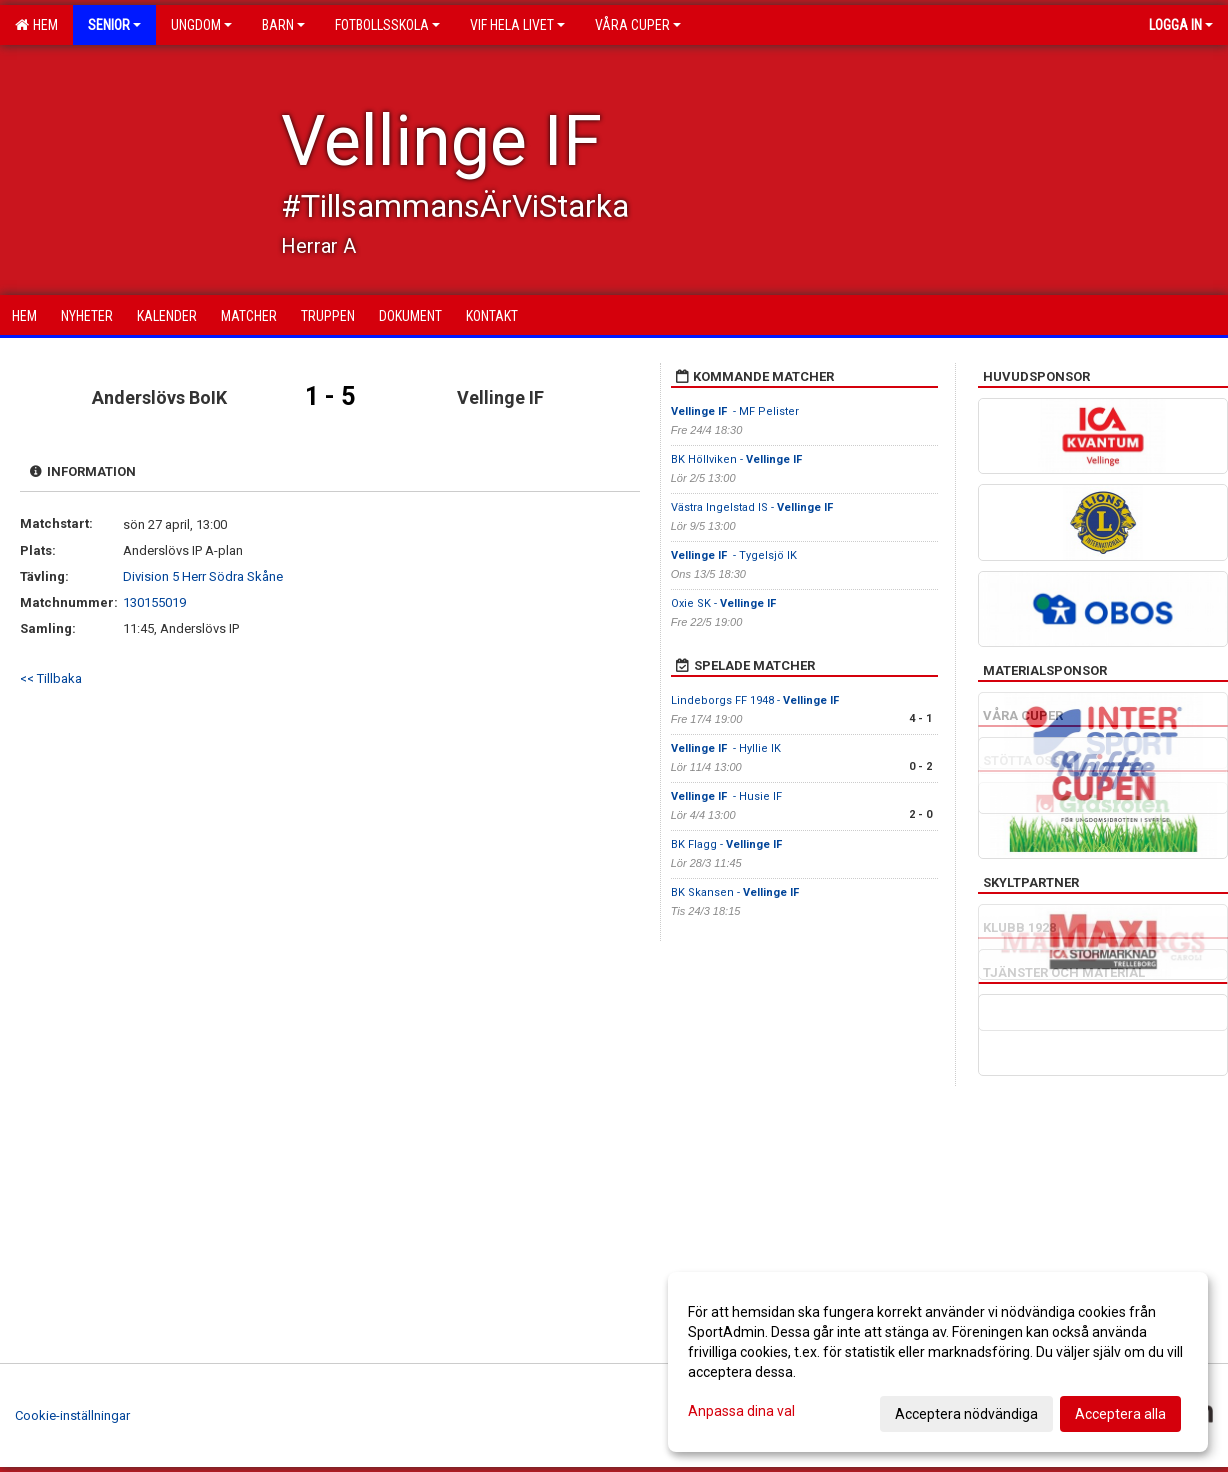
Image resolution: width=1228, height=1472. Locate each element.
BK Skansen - (735, 892)
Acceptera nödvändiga (966, 1414)
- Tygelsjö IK (734, 555)
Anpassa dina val (741, 1411)
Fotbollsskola (387, 25)
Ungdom (201, 25)
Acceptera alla (1120, 1414)
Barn (283, 25)
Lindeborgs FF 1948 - (756, 700)
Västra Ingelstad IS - (753, 507)
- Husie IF (726, 796)
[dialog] (938, 1362)
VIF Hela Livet (517, 25)
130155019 (154, 602)
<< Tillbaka (51, 678)
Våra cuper (638, 25)
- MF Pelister (735, 411)
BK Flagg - (726, 844)
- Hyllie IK (727, 748)
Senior (114, 25)
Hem (36, 25)
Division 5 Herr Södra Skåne (203, 576)
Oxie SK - (725, 603)
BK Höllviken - (738, 459)
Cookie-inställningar (72, 1415)
